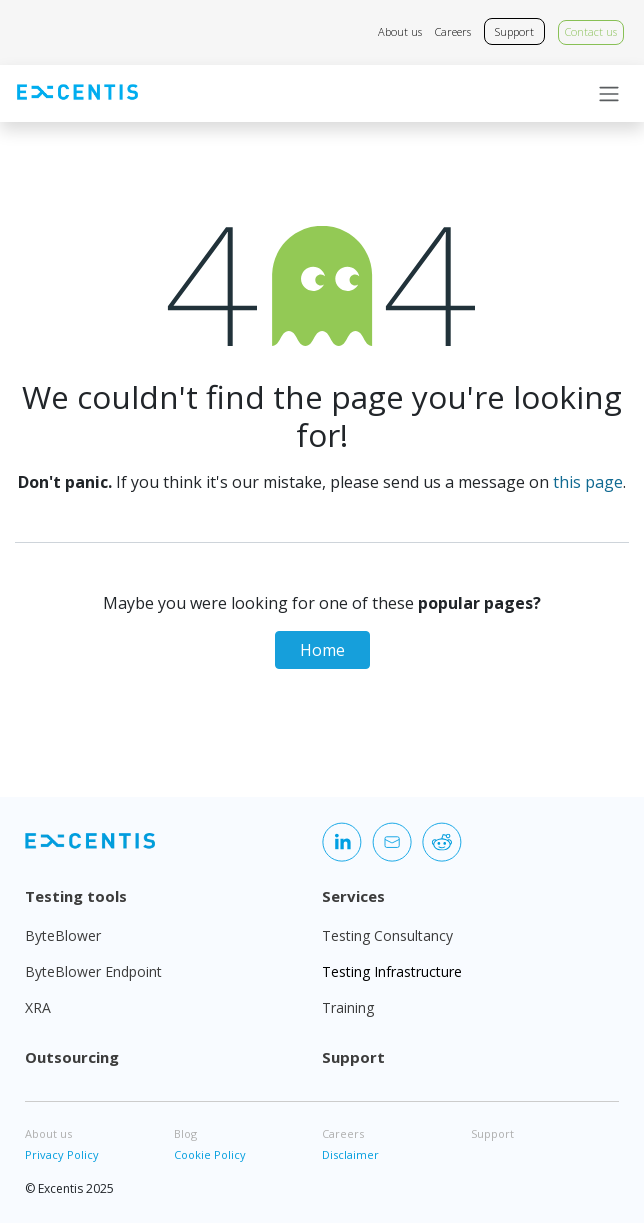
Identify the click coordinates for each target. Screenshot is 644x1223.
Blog (185, 1133)
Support (514, 31)
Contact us (591, 31)
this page (588, 482)
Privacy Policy (62, 1154)
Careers (453, 31)
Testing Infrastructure (392, 971)
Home (322, 650)
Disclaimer (350, 1154)
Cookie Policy (210, 1154)
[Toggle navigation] (609, 94)
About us (400, 31)
